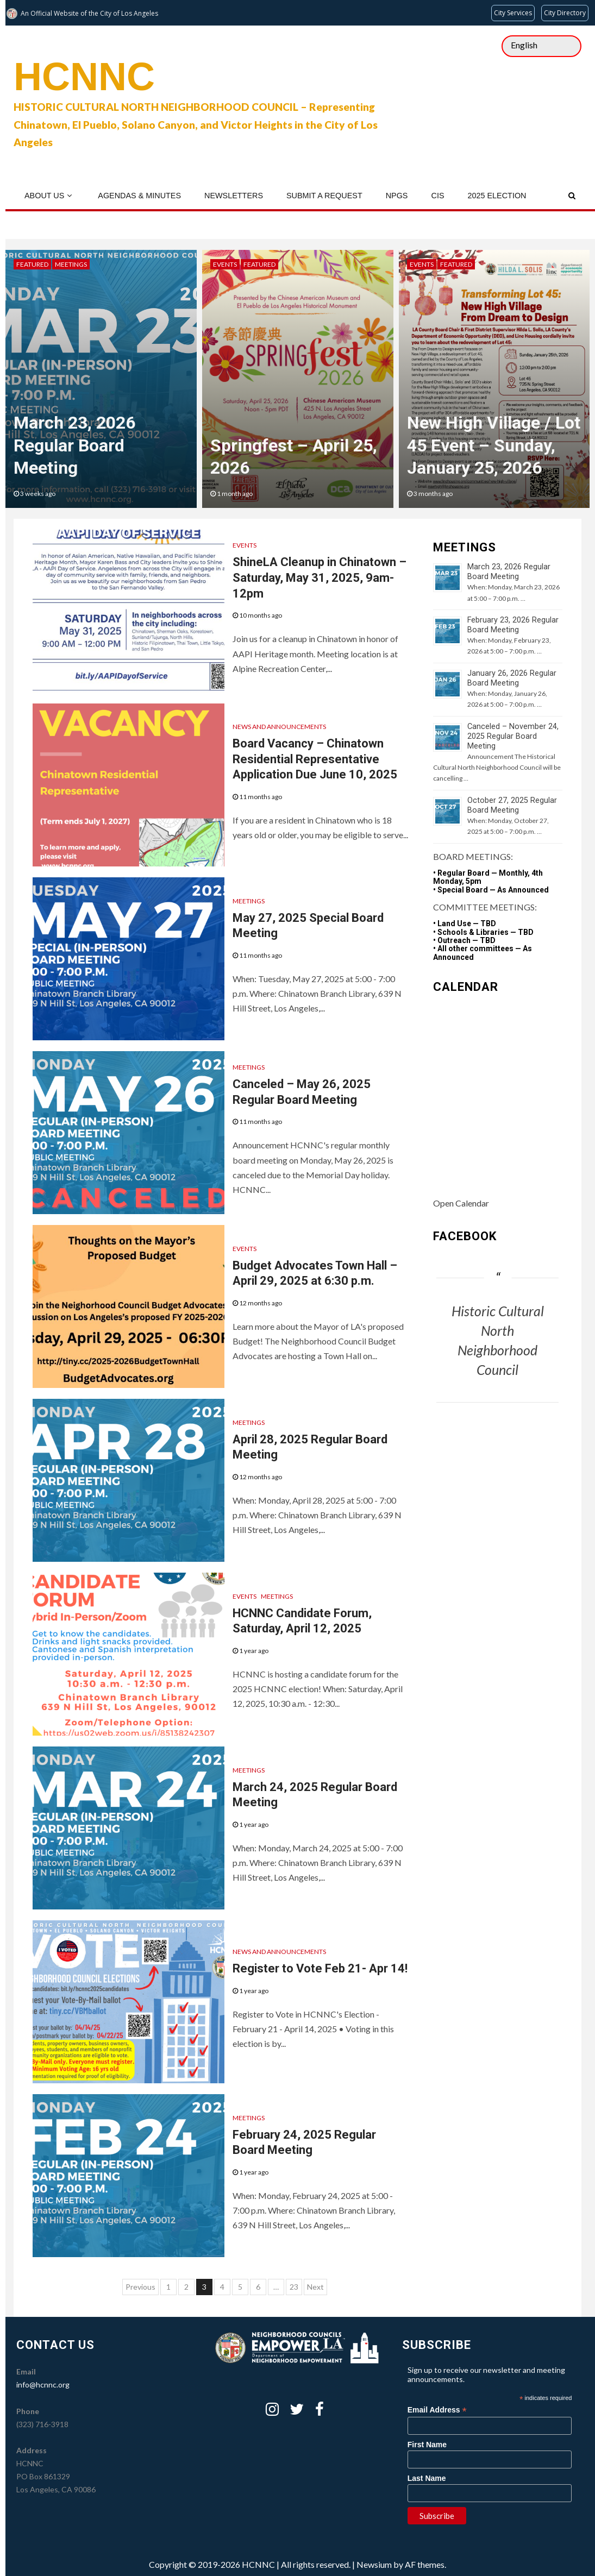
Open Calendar (461, 1203)
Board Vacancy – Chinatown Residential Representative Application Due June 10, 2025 (315, 759)
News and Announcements (279, 726)
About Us (44, 195)
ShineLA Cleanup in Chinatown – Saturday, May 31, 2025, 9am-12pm (319, 577)
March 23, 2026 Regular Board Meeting (74, 445)
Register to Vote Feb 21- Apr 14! (320, 1968)
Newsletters (233, 195)
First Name (427, 2444)
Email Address (437, 2410)
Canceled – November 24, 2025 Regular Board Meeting (513, 736)
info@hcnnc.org (43, 2384)
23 (294, 2286)
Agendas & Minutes (139, 195)
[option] (101, 379)
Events (225, 264)
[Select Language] (541, 46)
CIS (437, 195)
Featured (32, 264)
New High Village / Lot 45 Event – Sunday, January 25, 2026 (493, 445)
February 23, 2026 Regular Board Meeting (513, 624)
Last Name (427, 2478)
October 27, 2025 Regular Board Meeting (512, 805)
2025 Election (496, 195)
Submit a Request (324, 195)
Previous (140, 2286)
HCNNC (84, 76)
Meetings (71, 264)
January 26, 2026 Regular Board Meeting (511, 678)
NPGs (397, 195)
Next (315, 2286)
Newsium (374, 2564)
